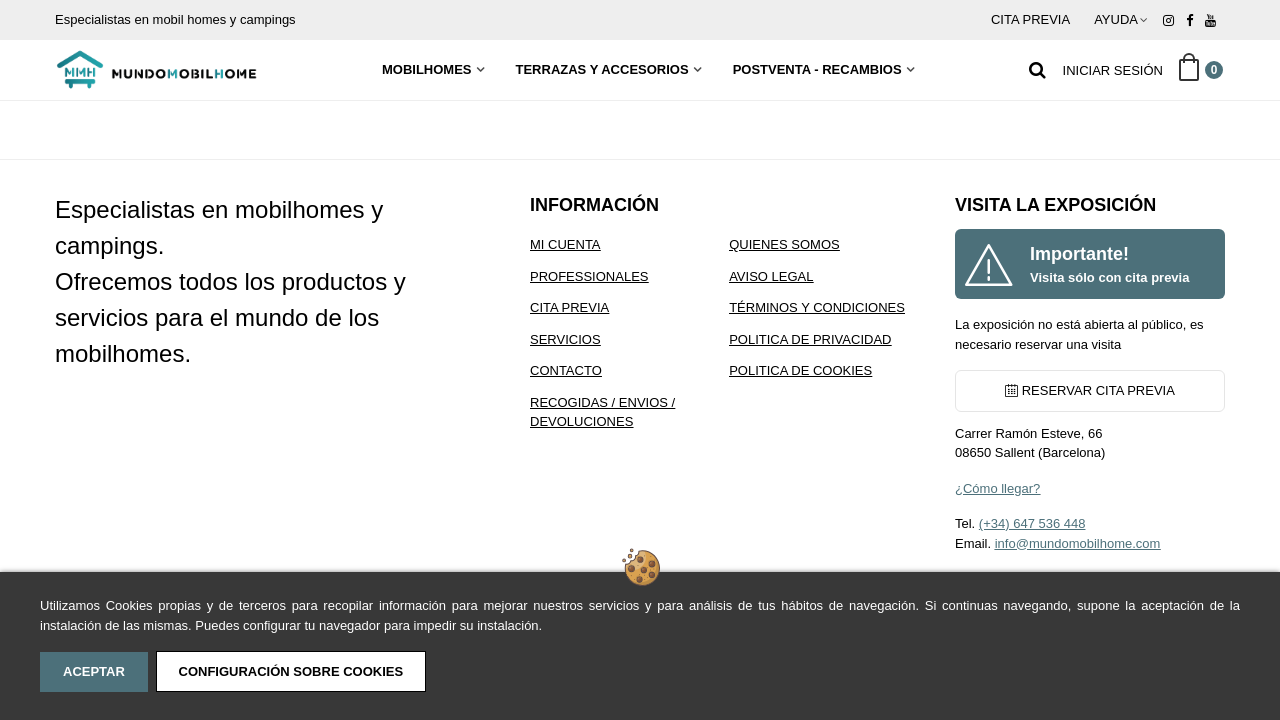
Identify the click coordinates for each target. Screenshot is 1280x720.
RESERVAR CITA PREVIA (1090, 390)
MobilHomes (427, 69)
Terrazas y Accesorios (602, 69)
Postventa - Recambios (817, 69)
